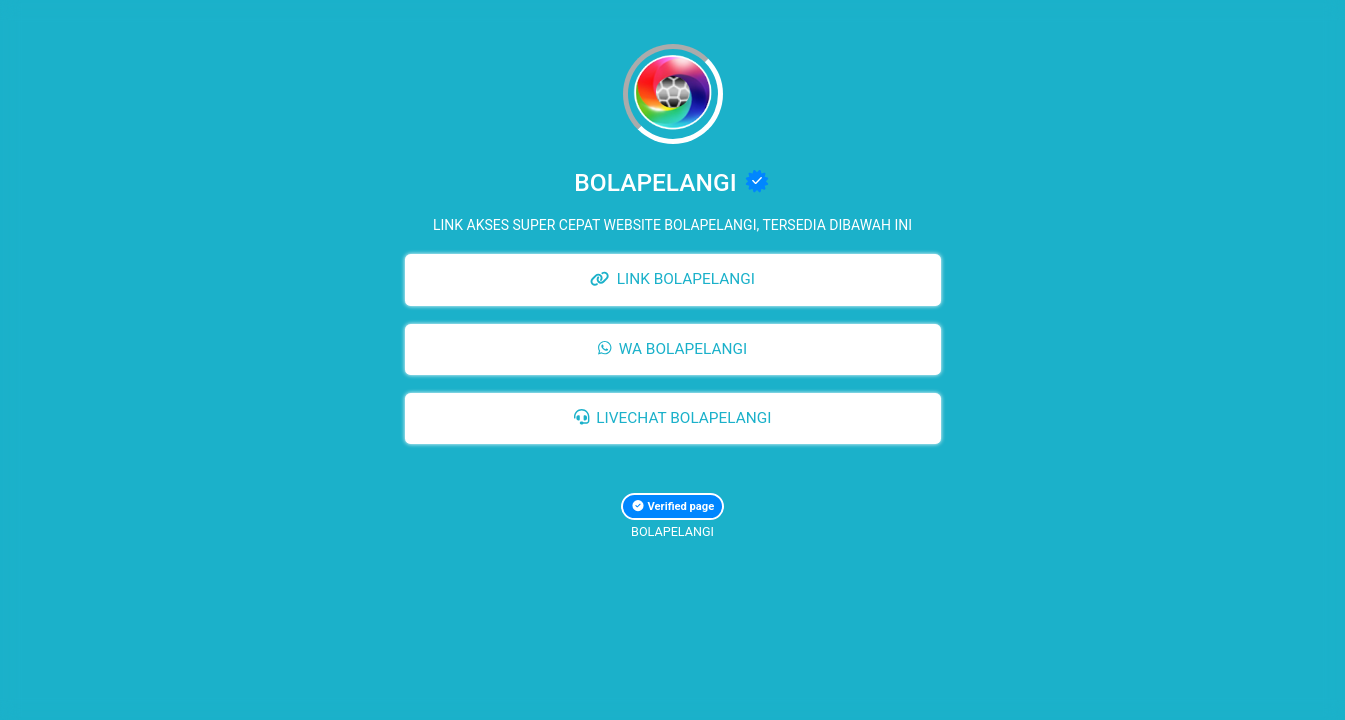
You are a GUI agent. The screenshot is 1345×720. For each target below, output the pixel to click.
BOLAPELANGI (672, 531)
